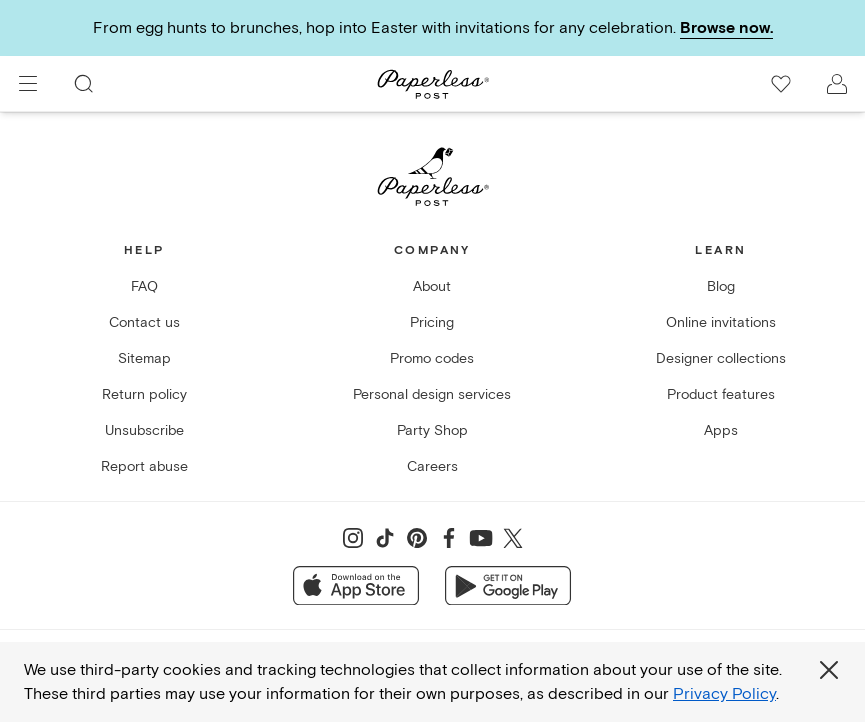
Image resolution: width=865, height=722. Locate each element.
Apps (721, 430)
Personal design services (432, 394)
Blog (721, 286)
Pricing (432, 322)
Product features (721, 394)
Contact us (144, 322)
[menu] (28, 84)
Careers (432, 466)
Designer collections (721, 358)
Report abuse (144, 466)
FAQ (144, 286)
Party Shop (432, 430)
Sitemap (144, 358)
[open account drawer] (837, 84)
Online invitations (721, 322)
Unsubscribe (144, 430)
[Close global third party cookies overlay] (829, 670)
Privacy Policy (724, 694)
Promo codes (432, 358)
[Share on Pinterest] (417, 538)
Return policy (144, 394)
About (432, 286)
